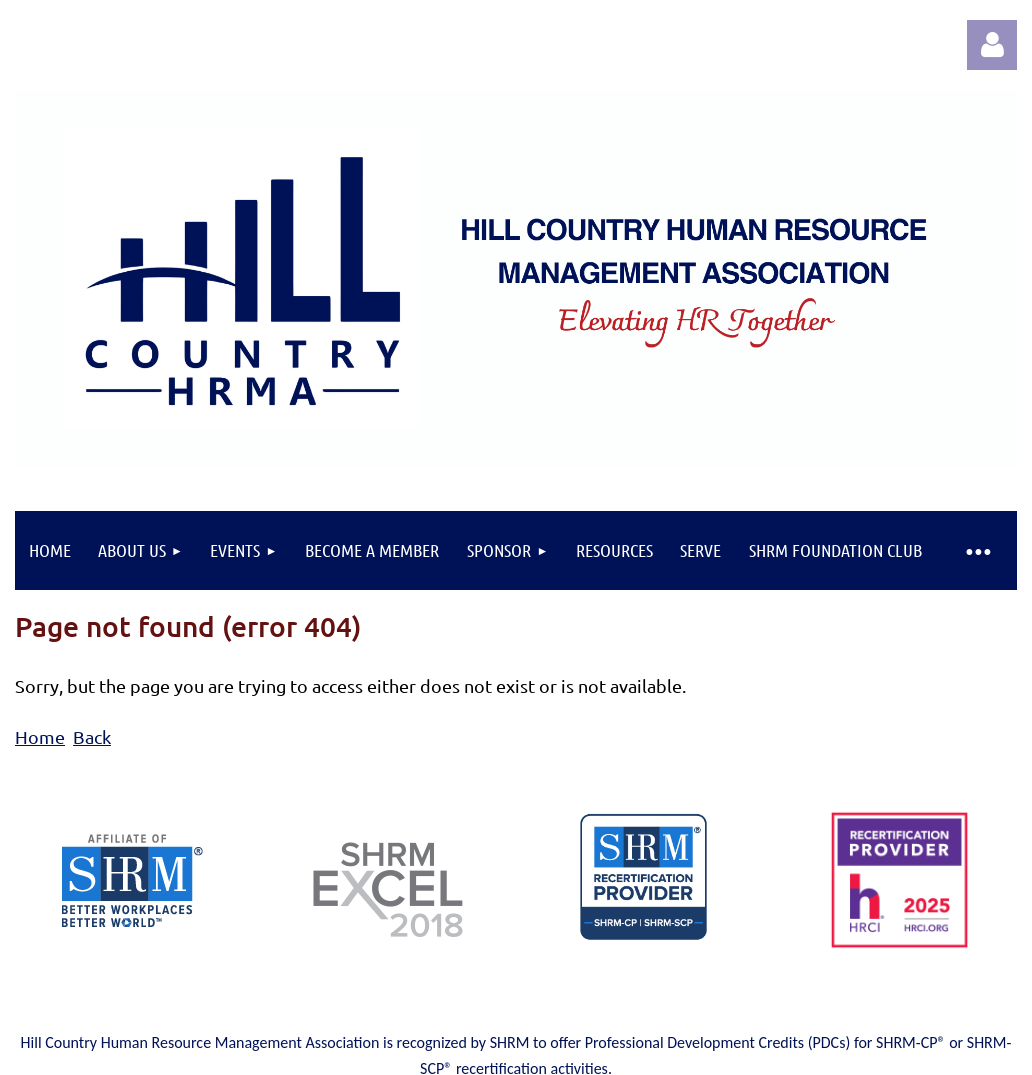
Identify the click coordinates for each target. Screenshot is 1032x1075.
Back (92, 736)
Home (40, 736)
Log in (992, 45)
